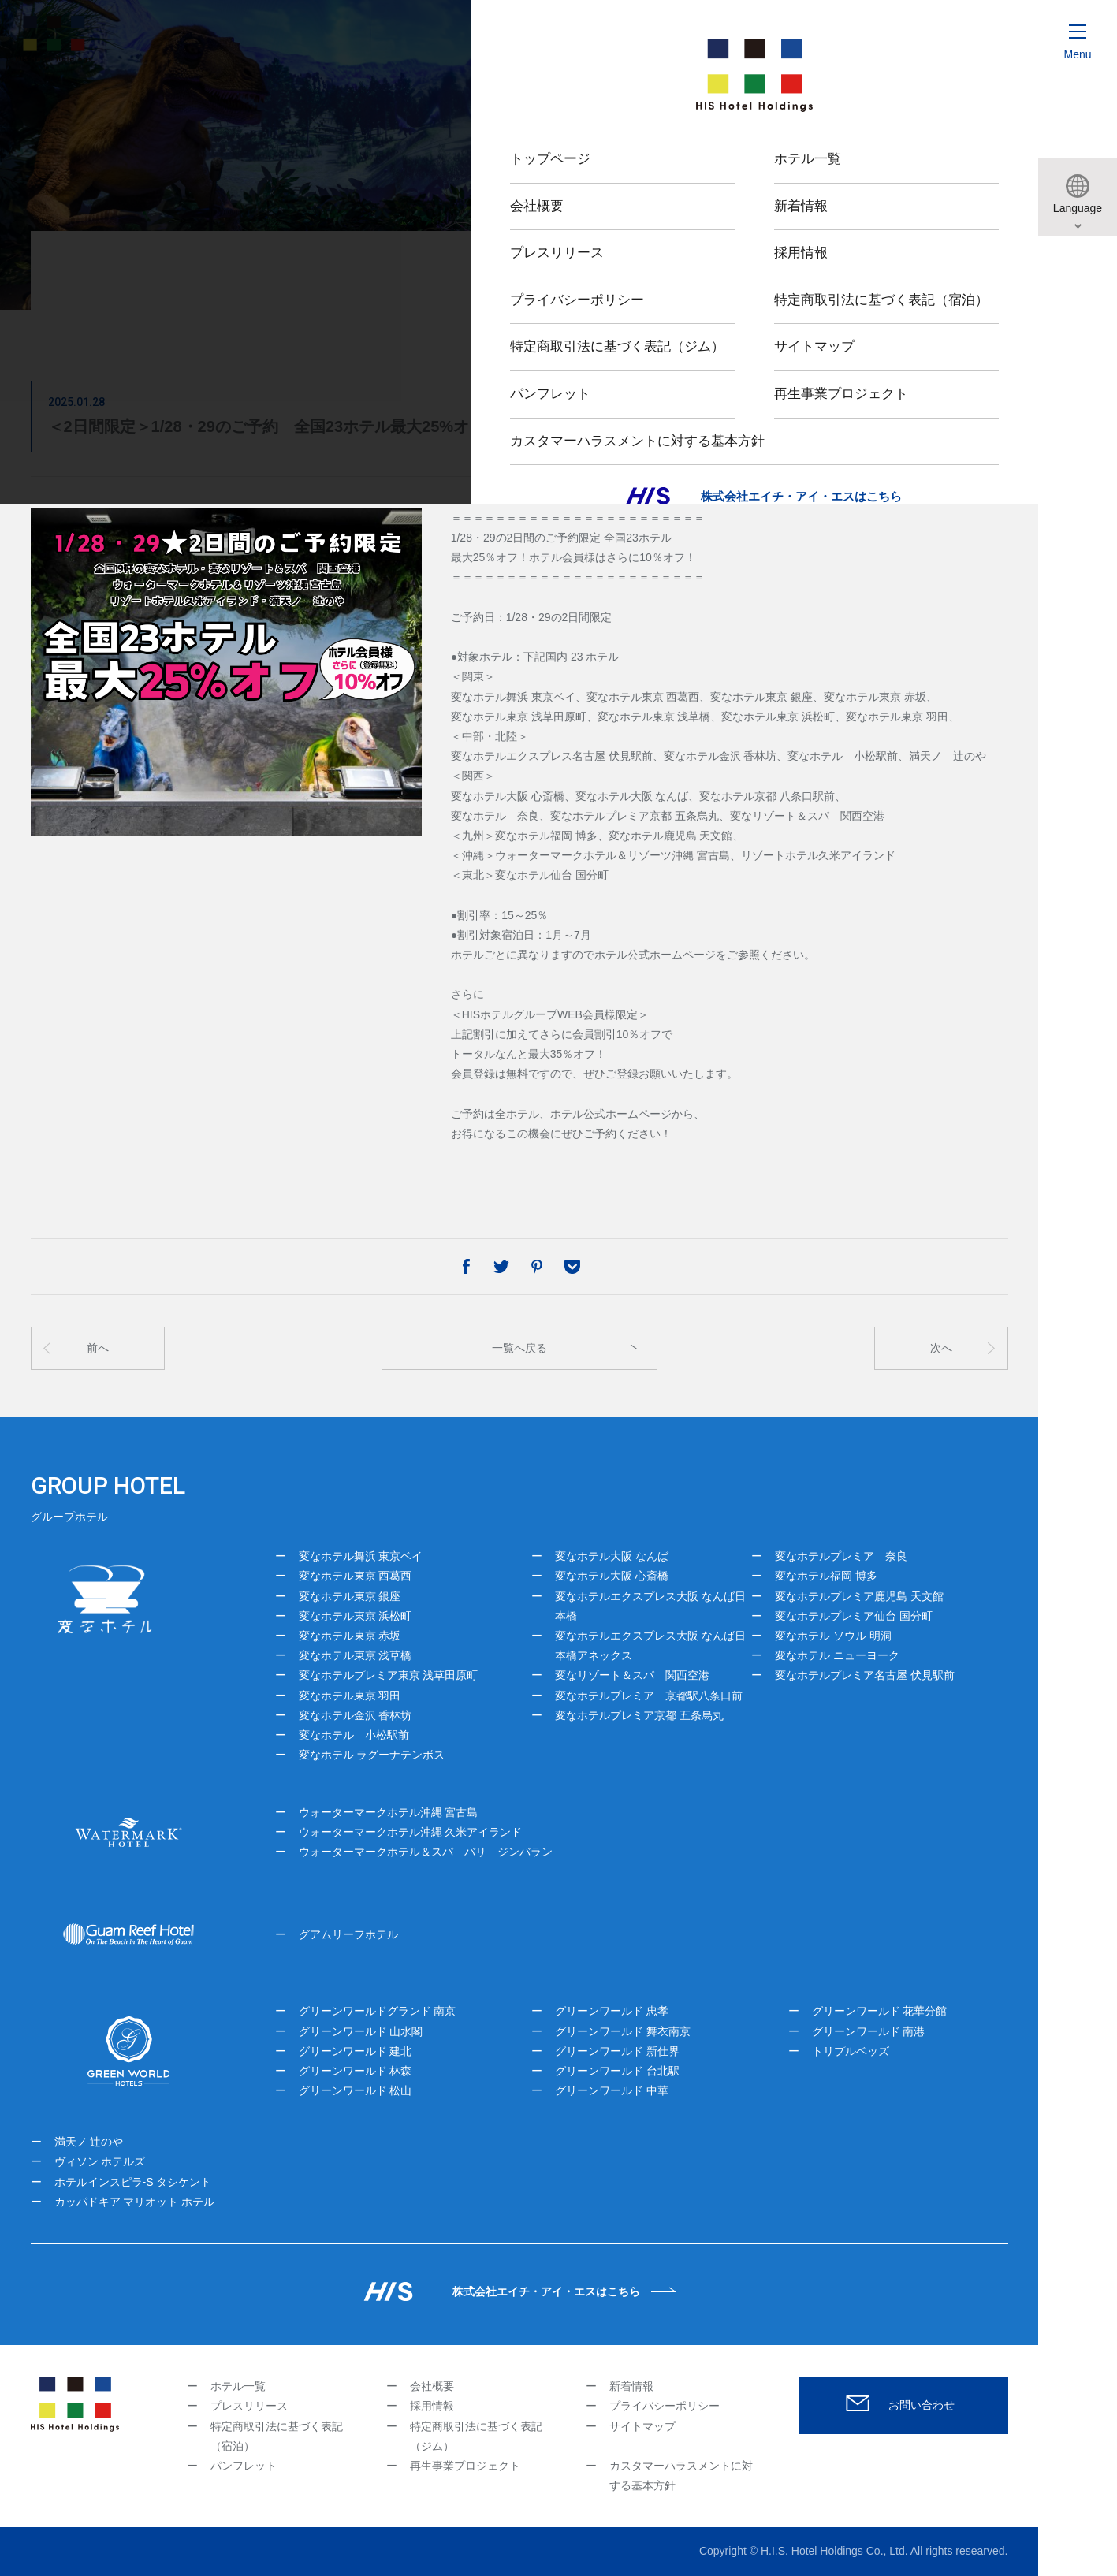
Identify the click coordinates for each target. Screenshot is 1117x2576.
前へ (98, 1348)
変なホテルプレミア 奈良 (841, 1556)
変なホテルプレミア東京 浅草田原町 (388, 1675)
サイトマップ (642, 2426)
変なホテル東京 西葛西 (355, 1575)
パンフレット (243, 2465)
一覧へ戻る (519, 1348)
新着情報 (631, 2386)
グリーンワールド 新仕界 (617, 2051)
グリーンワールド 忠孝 (611, 2011)
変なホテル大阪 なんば (611, 1556)
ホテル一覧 (238, 2386)
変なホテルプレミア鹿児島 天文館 (859, 1596)
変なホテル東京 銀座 (350, 1596)
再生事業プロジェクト (465, 2465)
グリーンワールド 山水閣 (361, 2031)
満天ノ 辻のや (89, 2141)
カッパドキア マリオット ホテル (134, 2201)
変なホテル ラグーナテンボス (372, 1754)
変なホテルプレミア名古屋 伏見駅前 (865, 1675)
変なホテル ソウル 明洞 (833, 1635)
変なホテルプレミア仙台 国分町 (854, 1616)
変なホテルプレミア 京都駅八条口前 (649, 1695)
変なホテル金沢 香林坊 (355, 1715)
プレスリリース (249, 2405)
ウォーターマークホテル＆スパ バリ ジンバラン (426, 1851)
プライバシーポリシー (664, 2405)
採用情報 (432, 2405)
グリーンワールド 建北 (355, 2051)
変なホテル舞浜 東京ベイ (361, 1556)
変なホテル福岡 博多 (826, 1575)
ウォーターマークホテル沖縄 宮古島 (388, 1812)
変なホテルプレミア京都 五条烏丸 (639, 1715)
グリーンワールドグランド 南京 (377, 2011)
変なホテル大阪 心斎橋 (611, 1575)
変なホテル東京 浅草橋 (355, 1655)
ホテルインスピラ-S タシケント (133, 2182)
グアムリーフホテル (348, 1934)
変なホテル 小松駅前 (354, 1735)
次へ (941, 1348)
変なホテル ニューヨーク (837, 1655)
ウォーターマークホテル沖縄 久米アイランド (411, 1832)
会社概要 (432, 2386)
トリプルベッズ (850, 2051)
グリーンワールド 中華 (611, 2090)
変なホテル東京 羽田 (350, 1695)
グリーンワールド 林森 (355, 2070)
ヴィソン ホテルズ (100, 2161)
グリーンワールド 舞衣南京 (623, 2031)
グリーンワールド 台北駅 (617, 2070)
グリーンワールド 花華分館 (880, 2011)
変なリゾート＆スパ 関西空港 (632, 1675)
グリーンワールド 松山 (355, 2090)
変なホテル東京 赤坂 (350, 1635)
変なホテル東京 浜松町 (355, 1616)
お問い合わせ (921, 2405)
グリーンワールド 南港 (868, 2031)
